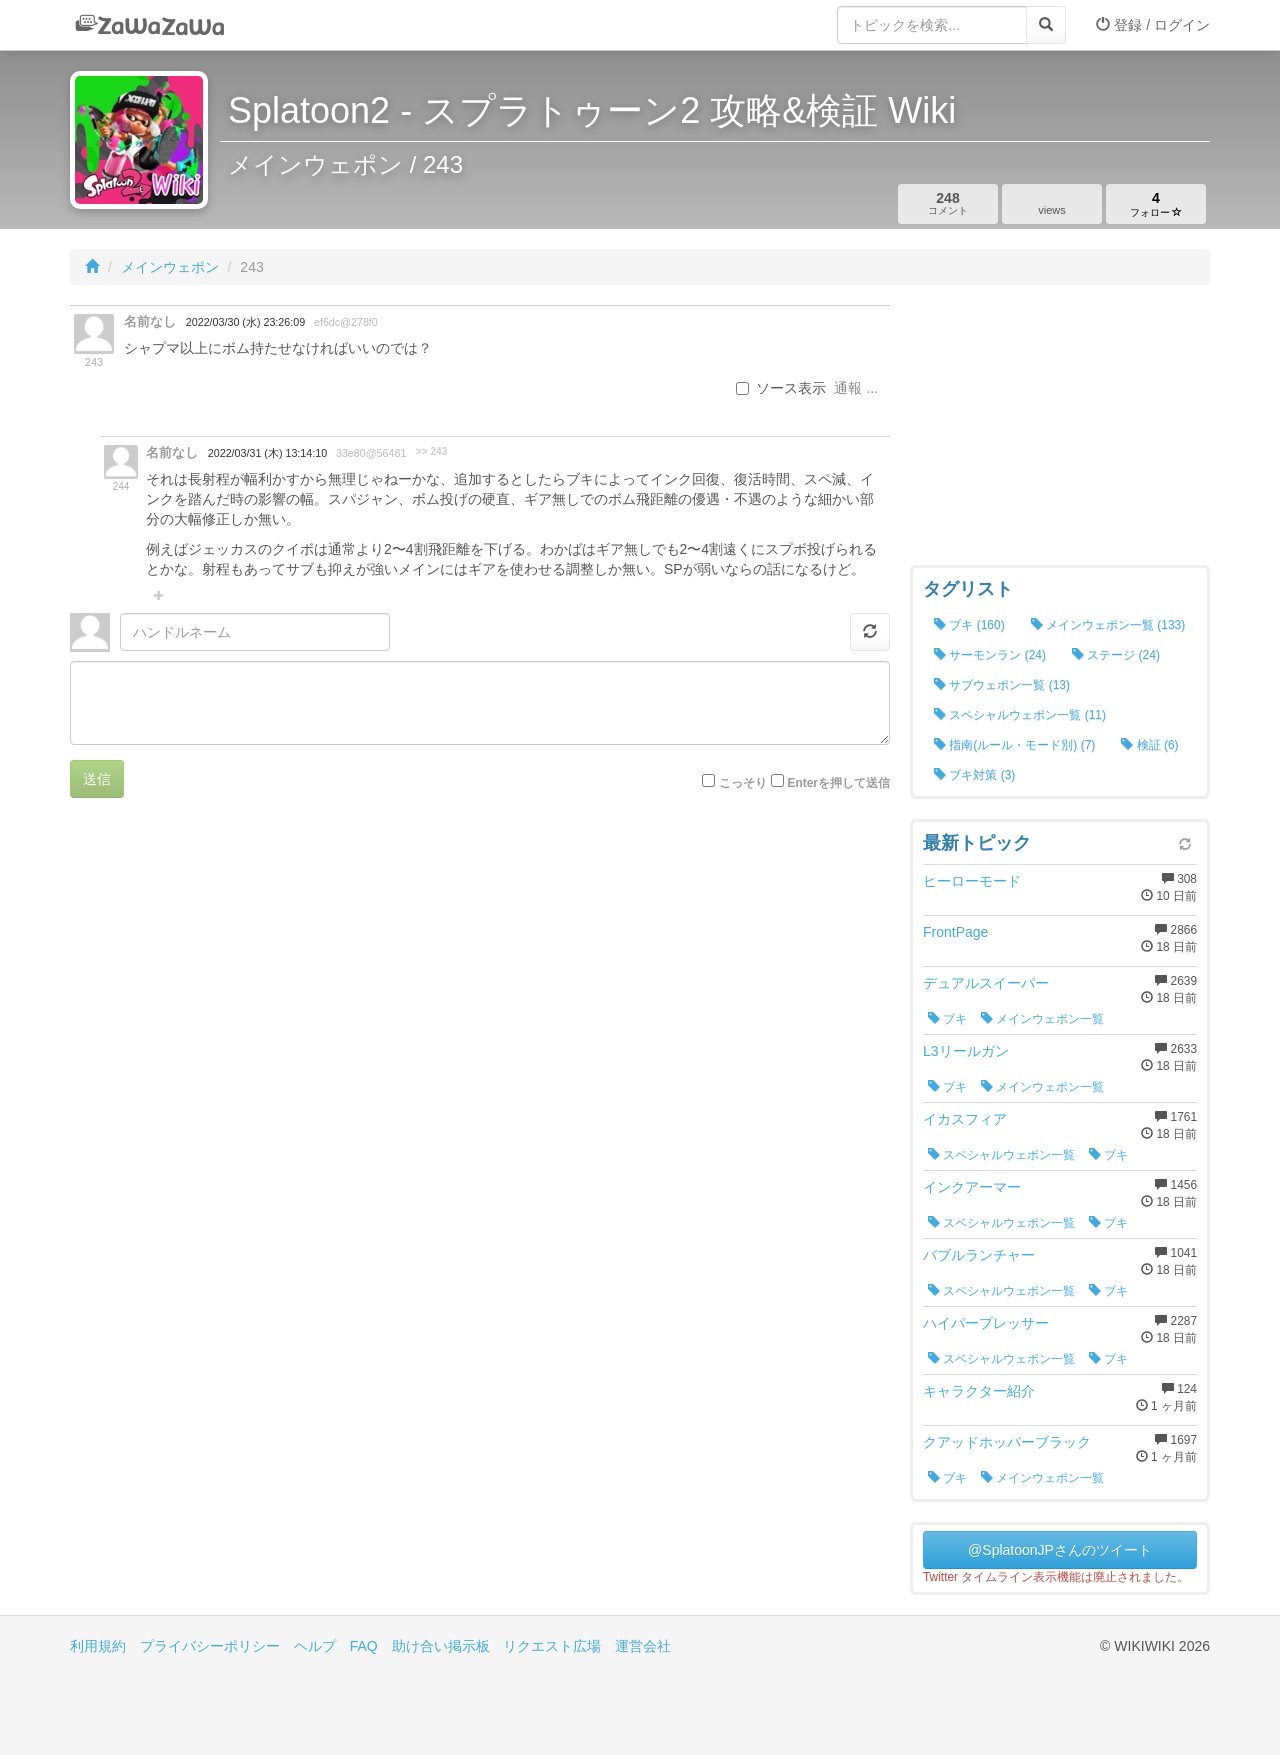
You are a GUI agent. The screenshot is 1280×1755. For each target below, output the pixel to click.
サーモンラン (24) (990, 655)
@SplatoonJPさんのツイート (1060, 1550)
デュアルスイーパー (986, 983)
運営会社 (643, 1646)
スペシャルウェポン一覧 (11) (1020, 715)
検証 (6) (1149, 745)
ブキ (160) (969, 625)
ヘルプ (315, 1646)
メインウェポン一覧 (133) (1108, 625)
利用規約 (98, 1646)
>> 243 (431, 451)
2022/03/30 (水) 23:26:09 (245, 322)
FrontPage (955, 932)
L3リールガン (966, 1051)
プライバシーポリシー (210, 1646)
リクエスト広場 (552, 1646)
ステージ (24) (1116, 655)
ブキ (947, 1019)
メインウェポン (170, 267)
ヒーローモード (972, 881)
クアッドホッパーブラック (1007, 1442)
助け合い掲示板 (441, 1646)
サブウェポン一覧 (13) (1002, 685)
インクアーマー (972, 1187)
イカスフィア (965, 1119)
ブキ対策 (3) (974, 775)
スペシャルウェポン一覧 (1001, 1155)
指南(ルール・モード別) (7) (1014, 745)
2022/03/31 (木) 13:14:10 (267, 453)
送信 (97, 779)
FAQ (364, 1646)
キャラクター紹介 (979, 1391)
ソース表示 (781, 388)
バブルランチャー (979, 1255)
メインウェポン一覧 (1042, 1019)
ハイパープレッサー (986, 1323)
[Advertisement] (1060, 430)
